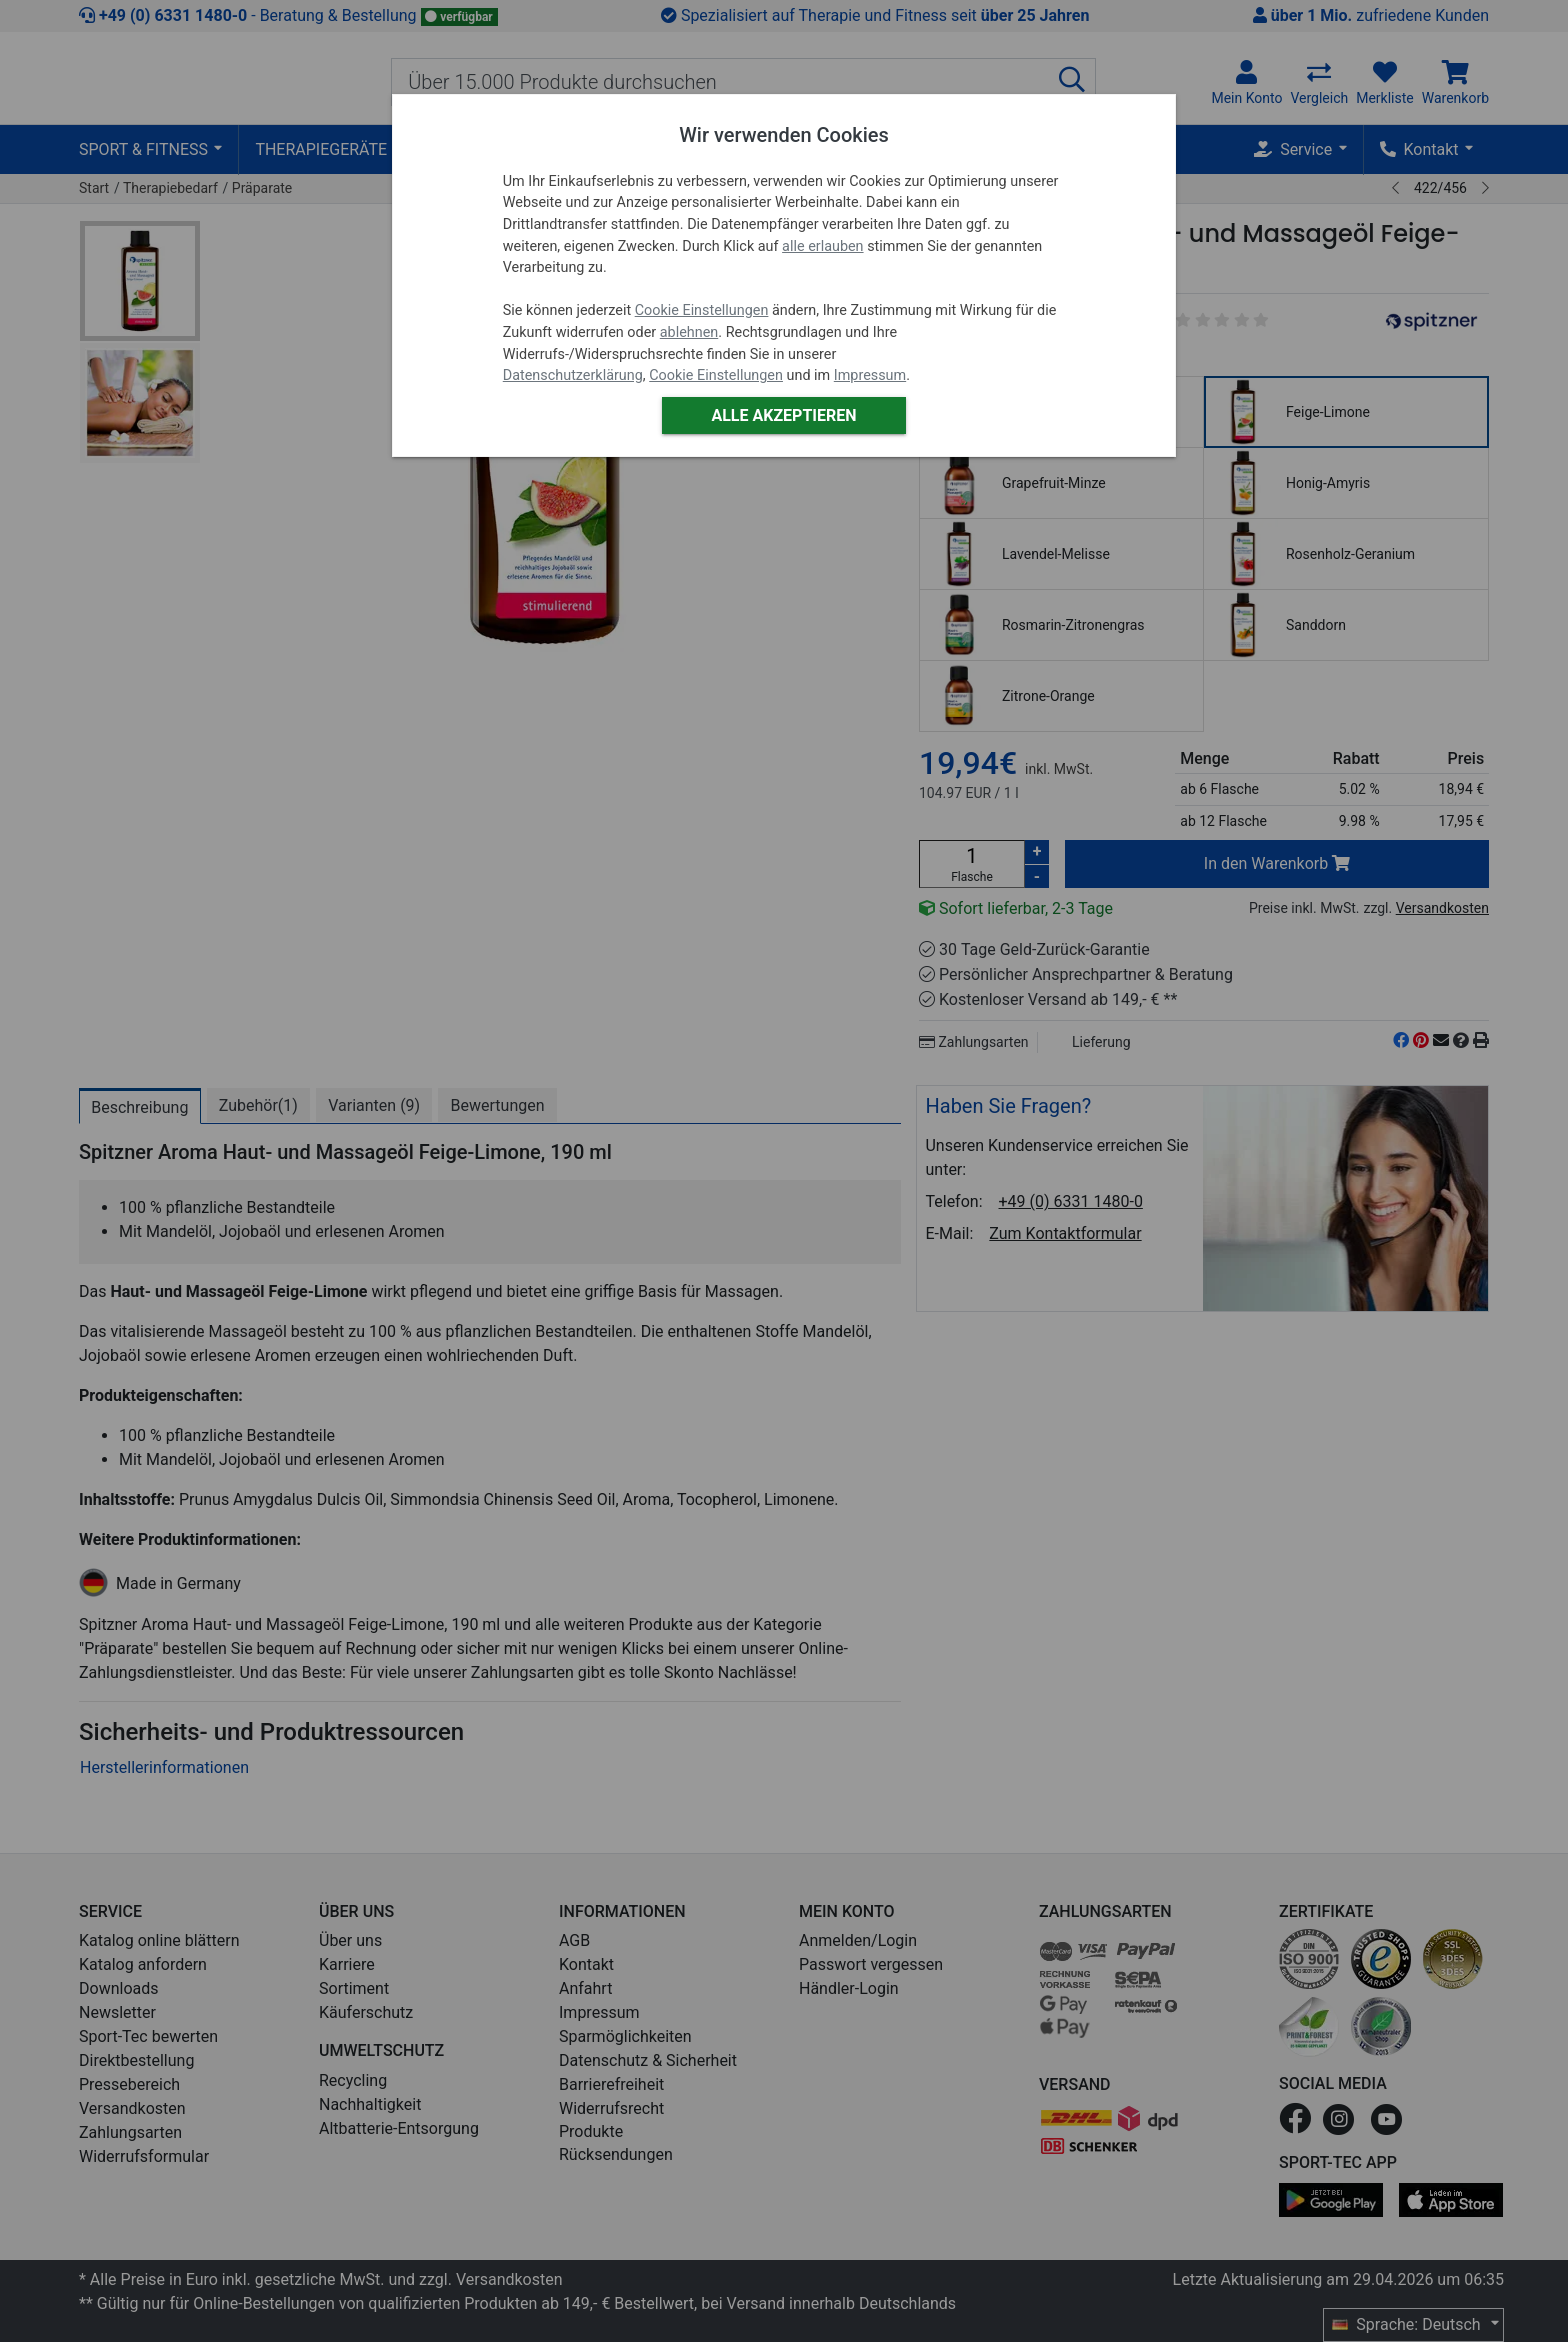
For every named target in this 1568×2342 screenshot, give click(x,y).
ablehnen (689, 332)
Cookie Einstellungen (702, 310)
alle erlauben (822, 246)
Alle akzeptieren (783, 415)
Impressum (870, 375)
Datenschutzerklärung (573, 375)
